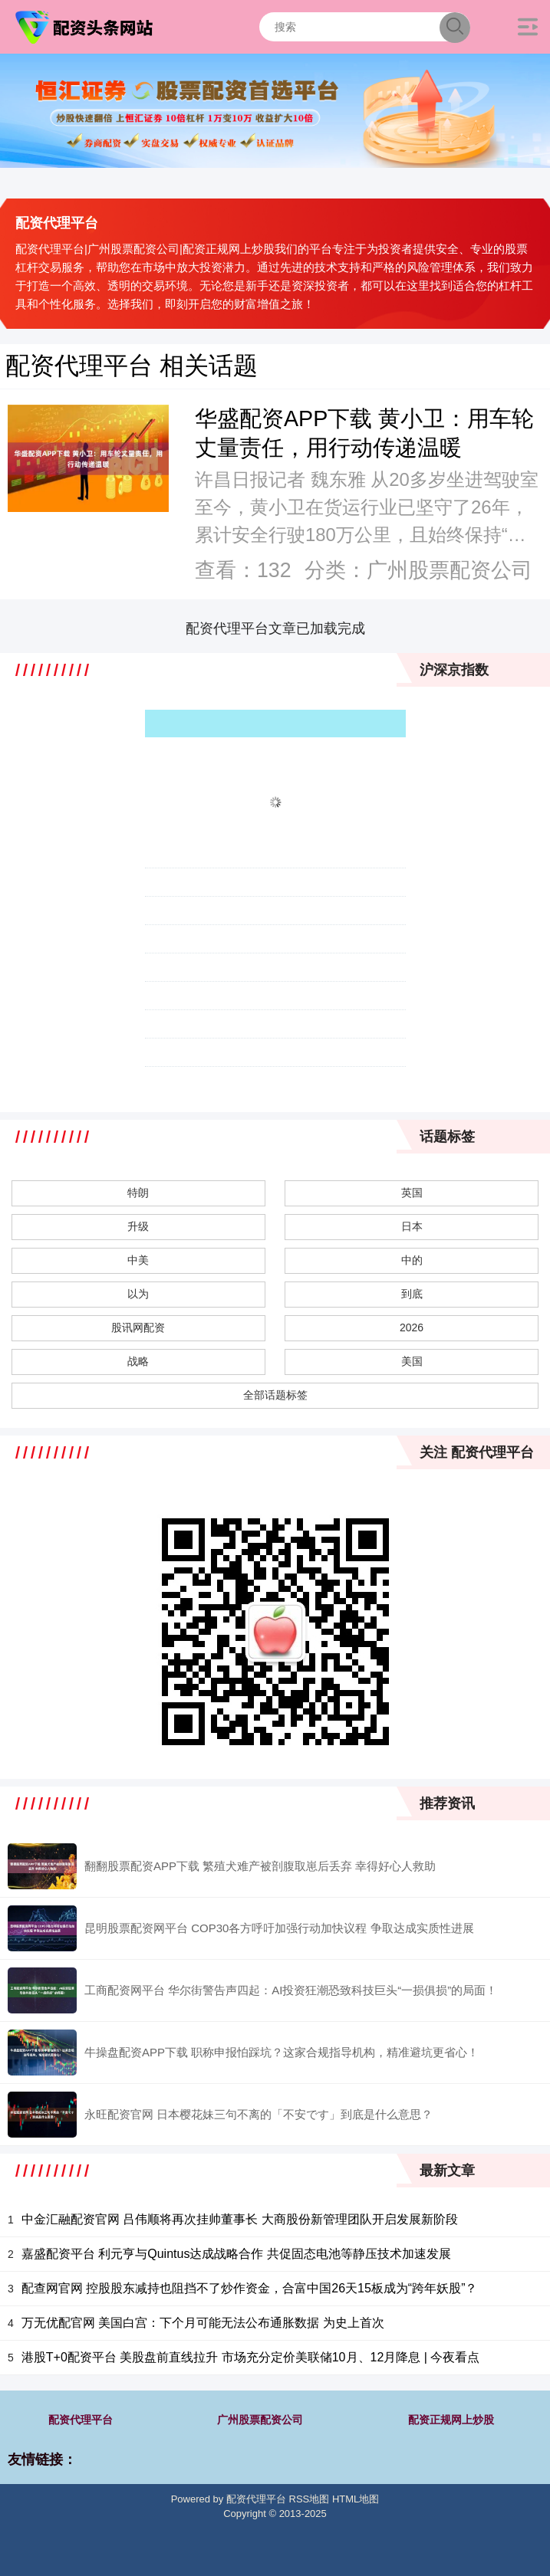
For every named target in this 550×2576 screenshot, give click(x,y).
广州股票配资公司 (260, 2420)
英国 (412, 1192)
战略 (138, 1361)
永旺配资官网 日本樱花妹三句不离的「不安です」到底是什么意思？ (258, 2114)
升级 (138, 1226)
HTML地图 (355, 2499)
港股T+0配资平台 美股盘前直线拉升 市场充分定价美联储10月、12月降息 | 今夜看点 (250, 2357)
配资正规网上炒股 (451, 2420)
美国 (412, 1361)
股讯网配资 (138, 1327)
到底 (412, 1294)
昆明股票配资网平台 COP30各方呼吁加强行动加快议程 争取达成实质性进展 (279, 1927)
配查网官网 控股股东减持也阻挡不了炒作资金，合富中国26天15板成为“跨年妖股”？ (249, 2288)
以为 (138, 1294)
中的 (412, 1260)
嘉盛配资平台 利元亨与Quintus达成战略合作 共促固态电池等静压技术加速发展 (236, 2253)
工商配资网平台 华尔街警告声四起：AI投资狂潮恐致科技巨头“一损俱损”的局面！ (290, 1990)
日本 (412, 1226)
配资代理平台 (80, 2420)
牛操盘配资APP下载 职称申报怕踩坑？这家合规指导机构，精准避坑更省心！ (281, 2052)
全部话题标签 (275, 1395)
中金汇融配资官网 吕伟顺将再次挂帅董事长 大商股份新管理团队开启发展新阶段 (239, 2219)
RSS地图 (309, 2499)
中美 (138, 1260)
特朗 (138, 1192)
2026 (411, 1327)
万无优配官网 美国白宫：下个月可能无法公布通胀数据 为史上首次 (202, 2322)
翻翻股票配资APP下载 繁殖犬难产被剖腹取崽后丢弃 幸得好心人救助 (260, 1865)
